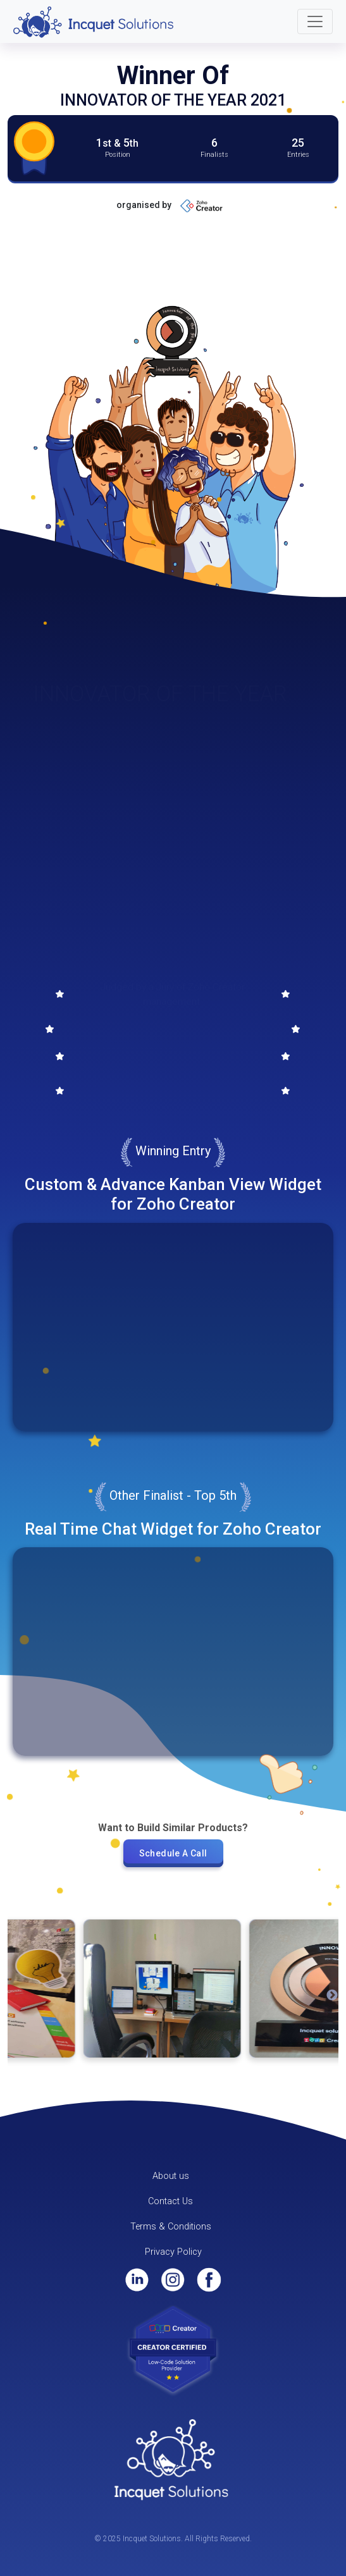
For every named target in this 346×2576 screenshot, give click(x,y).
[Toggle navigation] (315, 21)
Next (332, 1995)
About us (170, 2176)
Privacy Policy (173, 2252)
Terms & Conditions (170, 2226)
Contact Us (170, 2201)
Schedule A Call (173, 1853)
